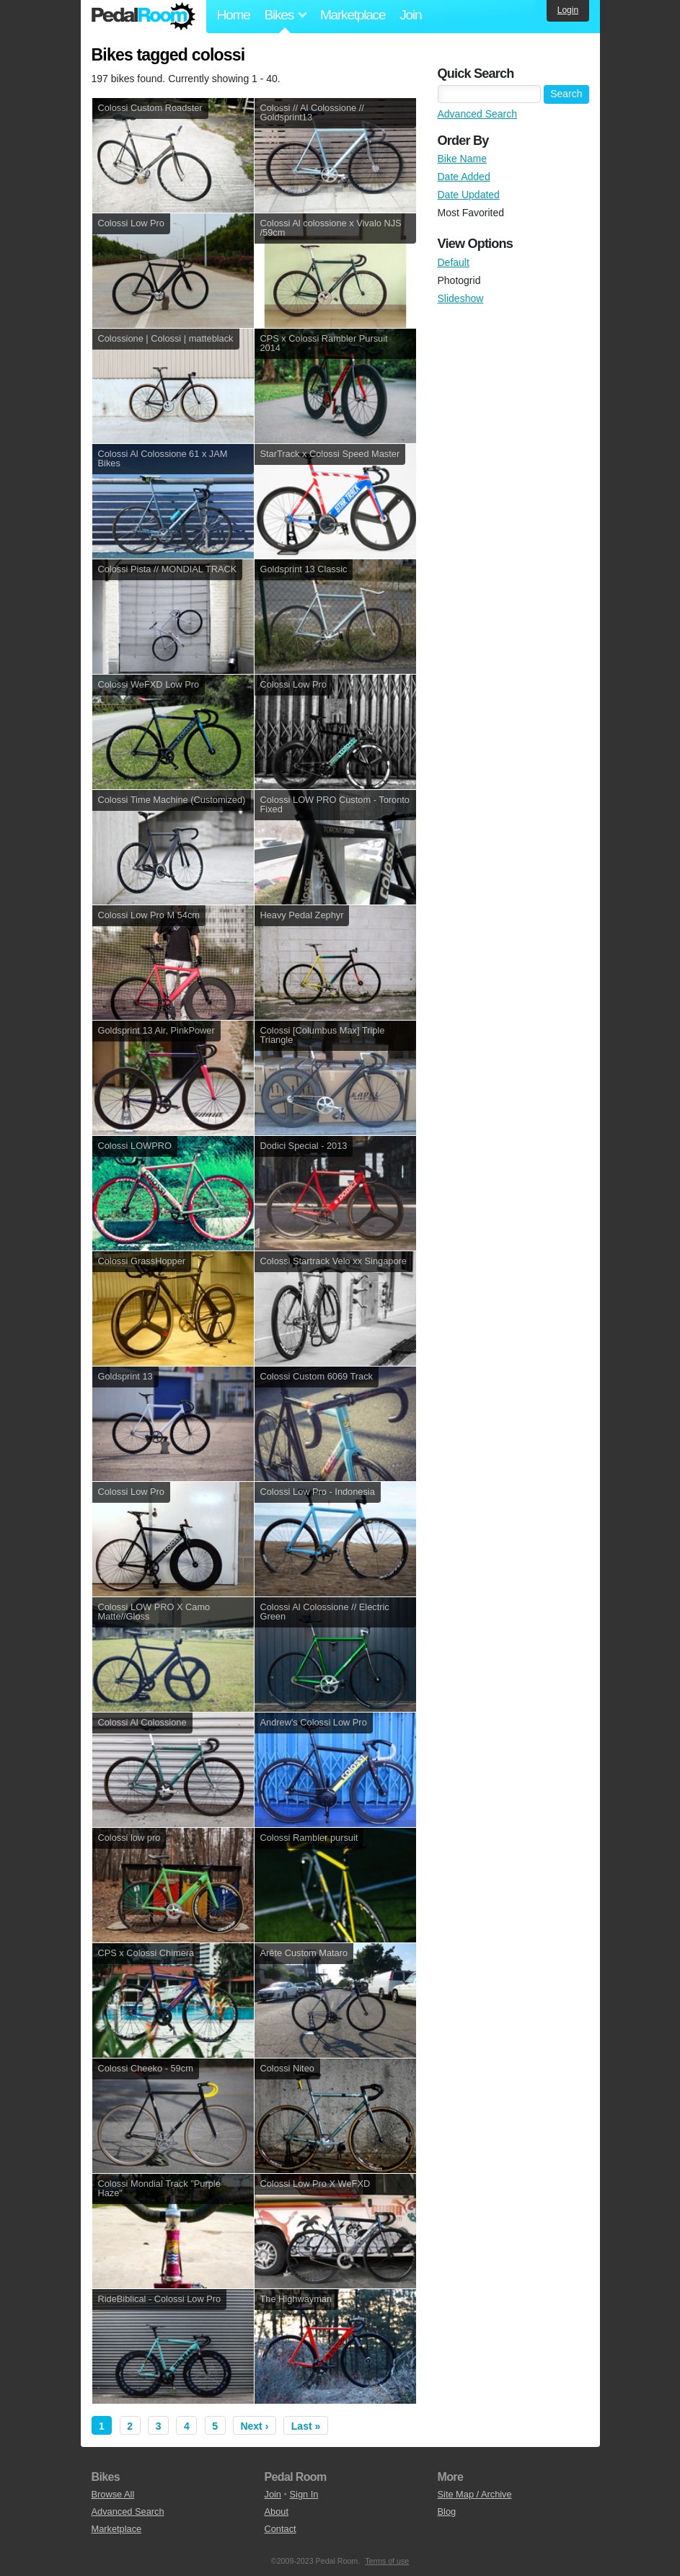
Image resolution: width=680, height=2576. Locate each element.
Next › (254, 2426)
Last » (305, 2426)
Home (233, 14)
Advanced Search (478, 114)
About (276, 2511)
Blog (447, 2511)
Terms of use (387, 2561)
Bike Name (462, 158)
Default (453, 262)
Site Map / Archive (475, 2494)
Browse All (113, 2494)
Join (410, 14)
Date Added (464, 176)
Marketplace (352, 14)
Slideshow (461, 298)
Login (567, 10)
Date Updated (469, 194)
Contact (280, 2528)
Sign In (304, 2494)
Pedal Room (143, 16)
